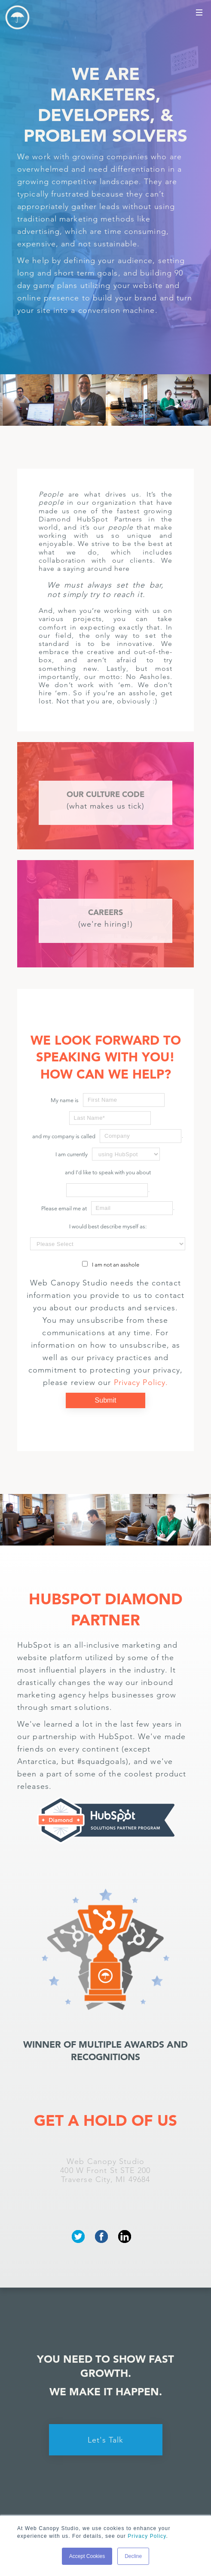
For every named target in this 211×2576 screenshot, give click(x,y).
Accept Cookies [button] (87, 2556)
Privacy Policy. (141, 1382)
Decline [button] (133, 2556)
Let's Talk (106, 2440)
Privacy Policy (147, 2536)
